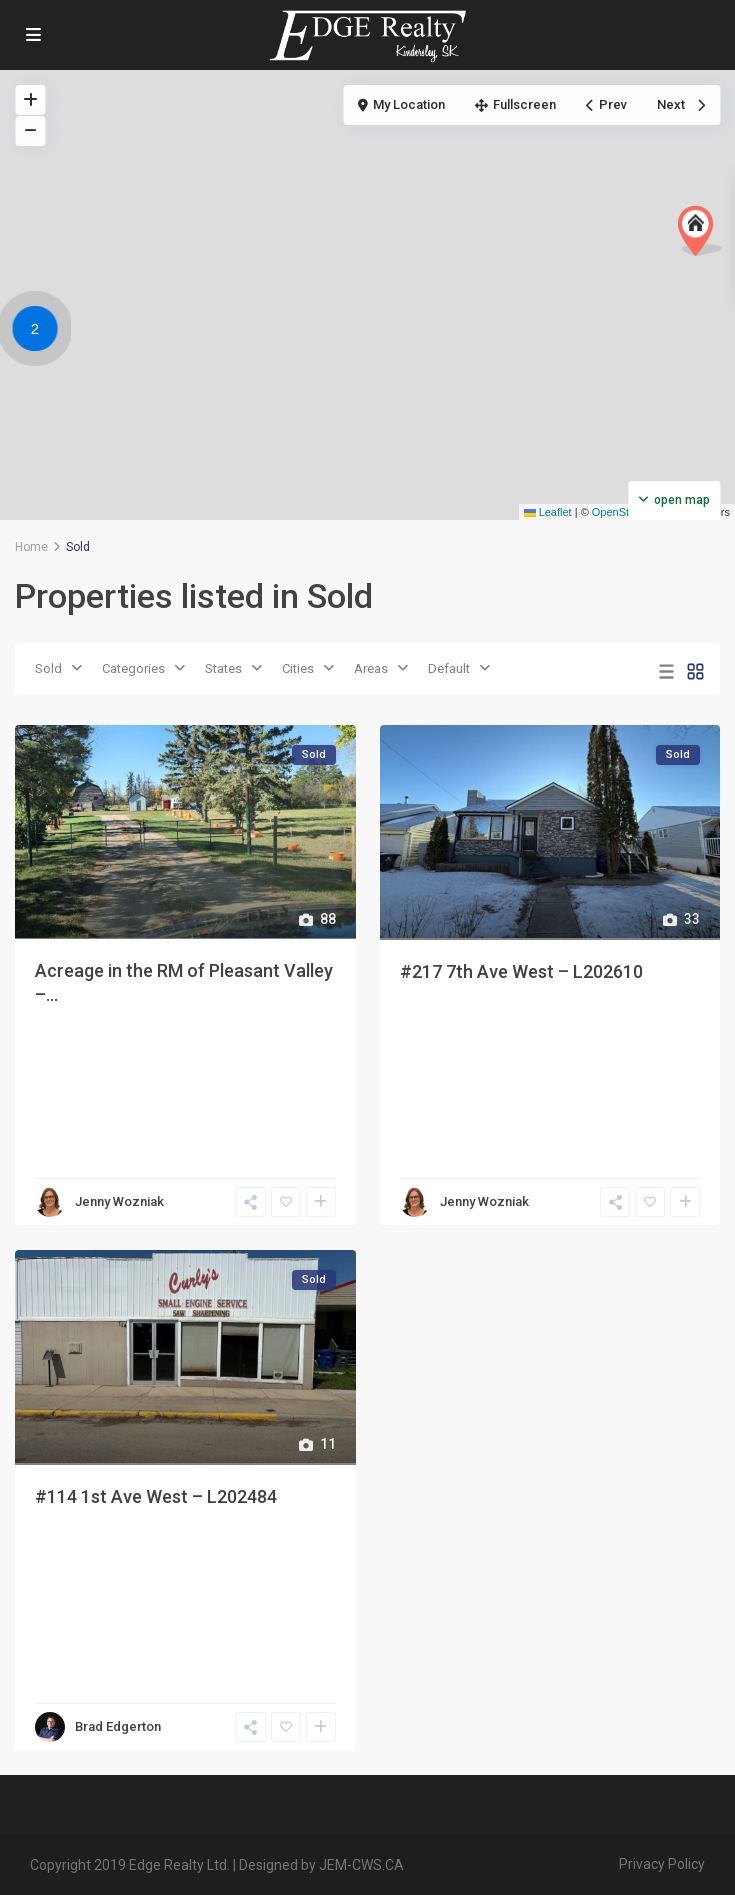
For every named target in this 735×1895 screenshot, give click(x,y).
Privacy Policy (662, 1864)
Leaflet (548, 512)
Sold (48, 668)
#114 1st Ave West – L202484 (156, 1496)
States (223, 668)
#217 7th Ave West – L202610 (521, 971)
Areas (371, 668)
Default (449, 668)
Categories (133, 668)
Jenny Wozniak (119, 1201)
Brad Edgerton (118, 1726)
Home (31, 547)
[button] (700, 231)
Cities (298, 668)
